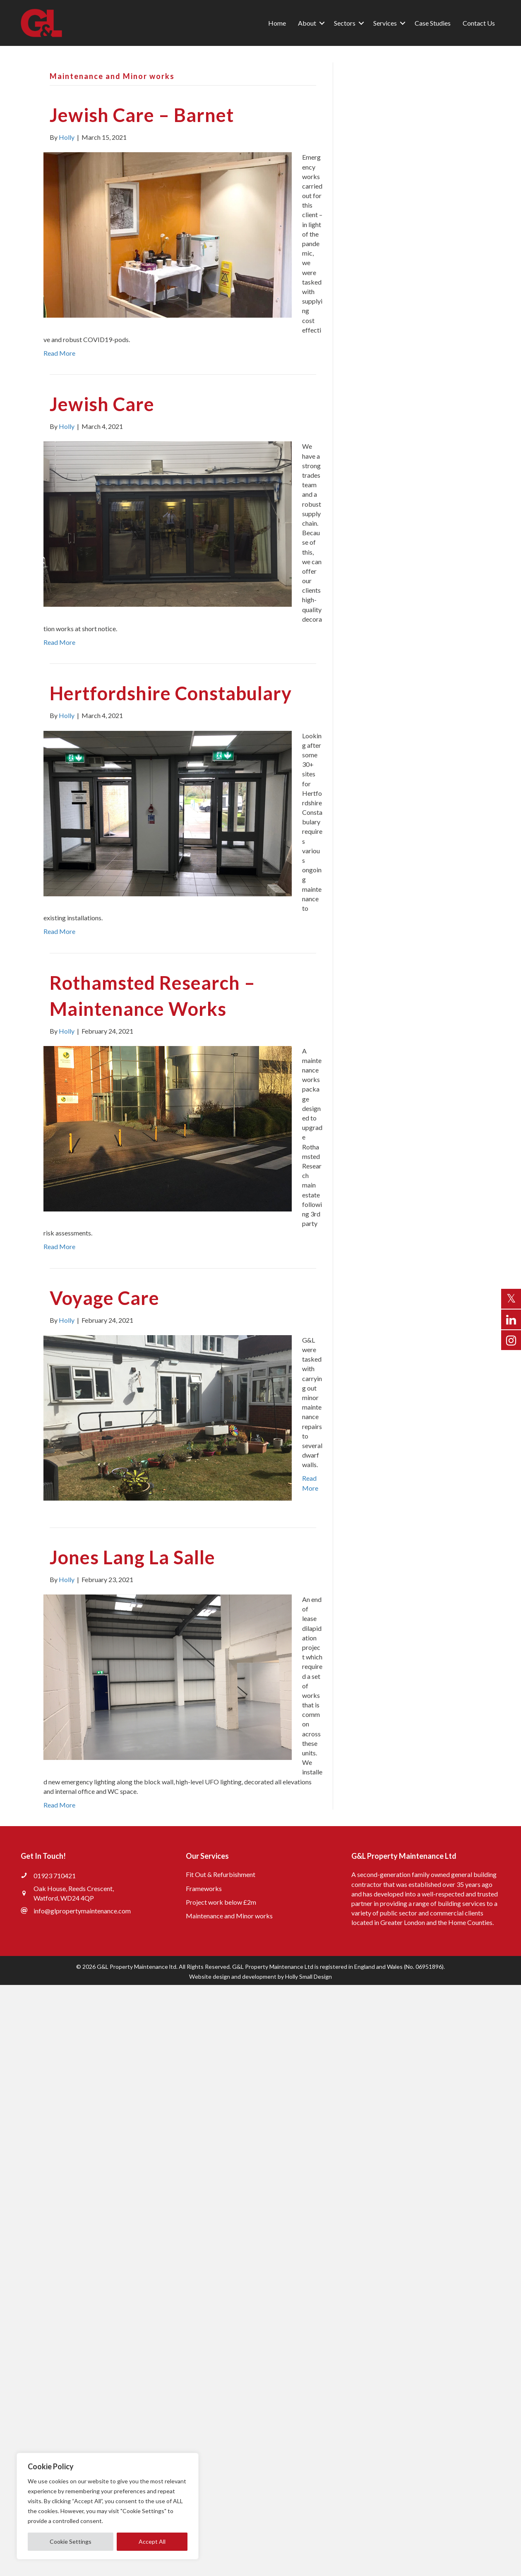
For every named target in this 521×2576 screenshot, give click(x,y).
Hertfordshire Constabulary (171, 693)
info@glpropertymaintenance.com (82, 1911)
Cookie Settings (70, 2541)
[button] (322, 23)
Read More (59, 353)
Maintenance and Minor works (229, 1916)
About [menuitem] (307, 23)
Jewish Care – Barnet (142, 115)
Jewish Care (102, 404)
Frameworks (204, 1888)
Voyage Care (104, 1298)
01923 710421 (55, 1875)
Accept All (152, 2541)
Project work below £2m (221, 1902)
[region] (108, 2506)
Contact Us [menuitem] (479, 23)
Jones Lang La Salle (132, 1557)
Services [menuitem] (385, 23)
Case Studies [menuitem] (433, 23)
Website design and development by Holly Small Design (260, 1976)
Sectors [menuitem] (344, 23)
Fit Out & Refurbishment (220, 1874)
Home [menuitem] (277, 23)
